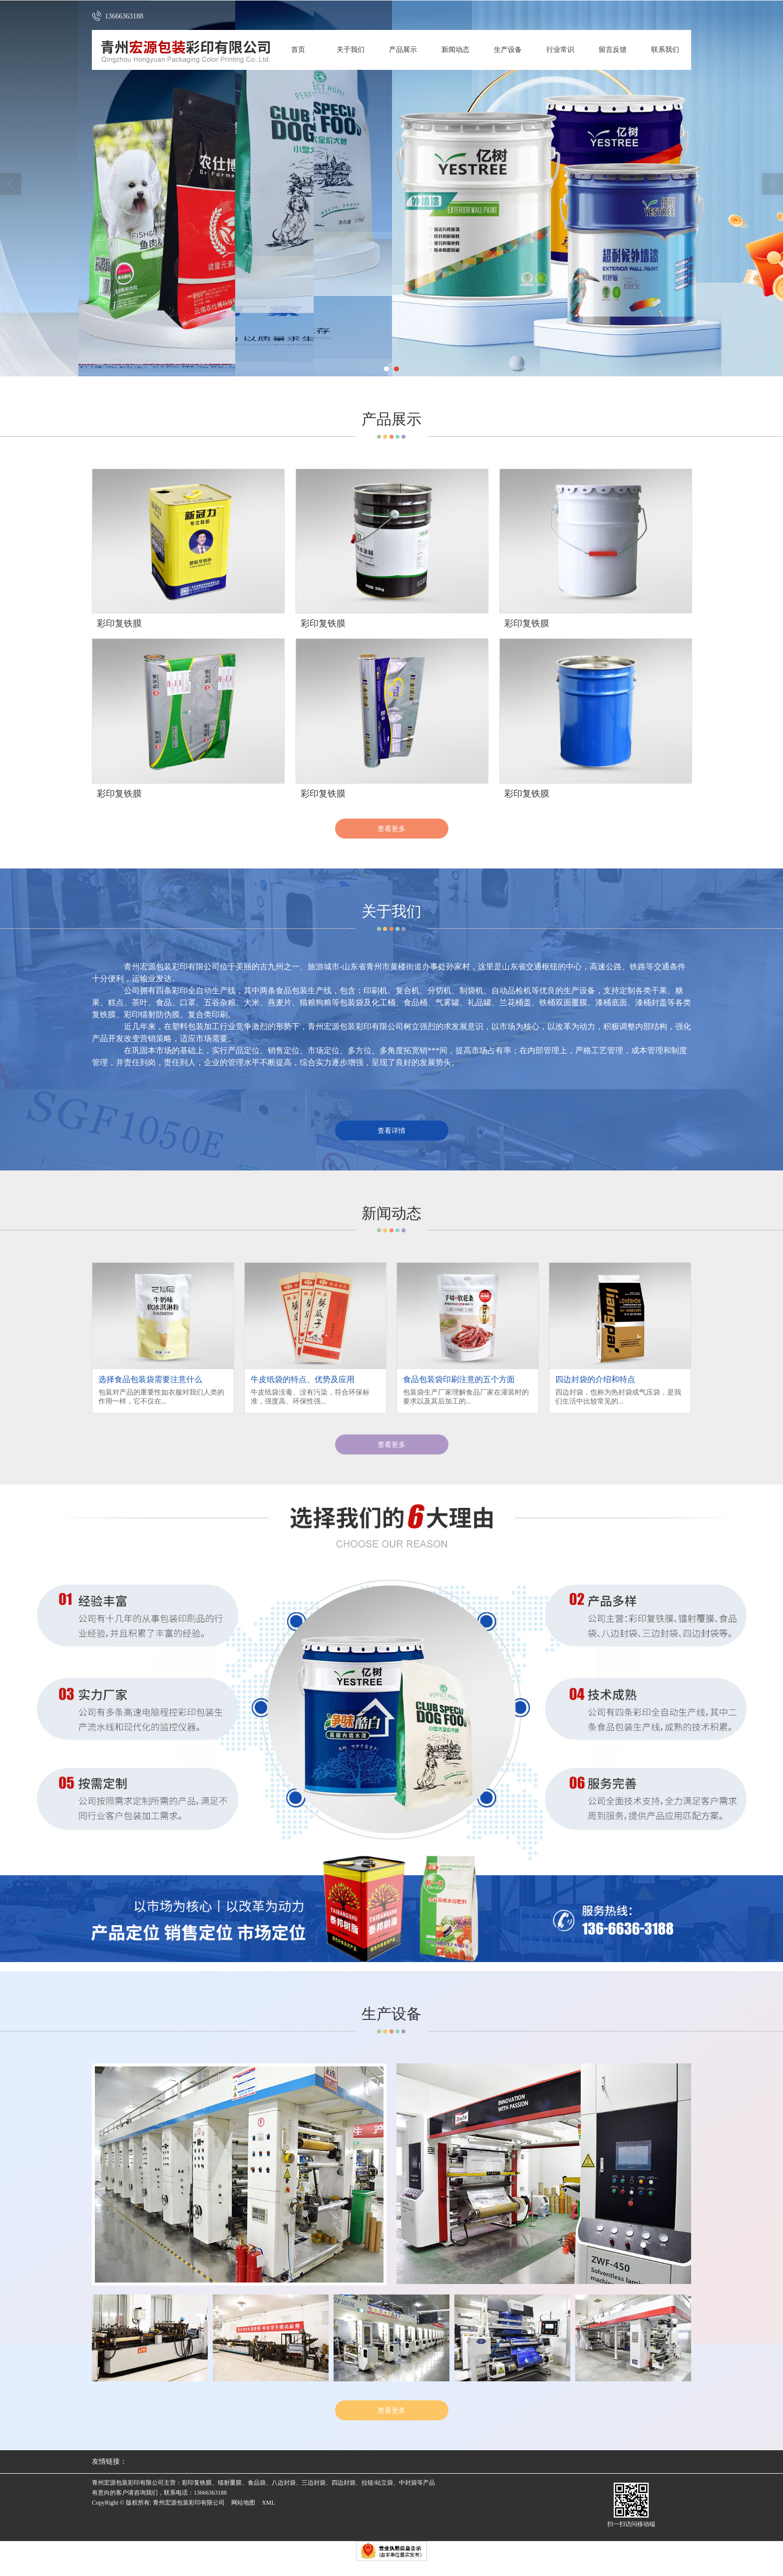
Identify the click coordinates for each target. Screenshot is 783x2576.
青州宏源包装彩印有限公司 (189, 2502)
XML (268, 2502)
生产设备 (508, 49)
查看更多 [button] (391, 1444)
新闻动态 (455, 49)
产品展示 (403, 49)
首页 (298, 49)
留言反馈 (613, 49)
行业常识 (560, 49)
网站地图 (243, 2502)
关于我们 (351, 49)
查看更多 (391, 829)
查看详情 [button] (391, 1131)
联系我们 (665, 49)
